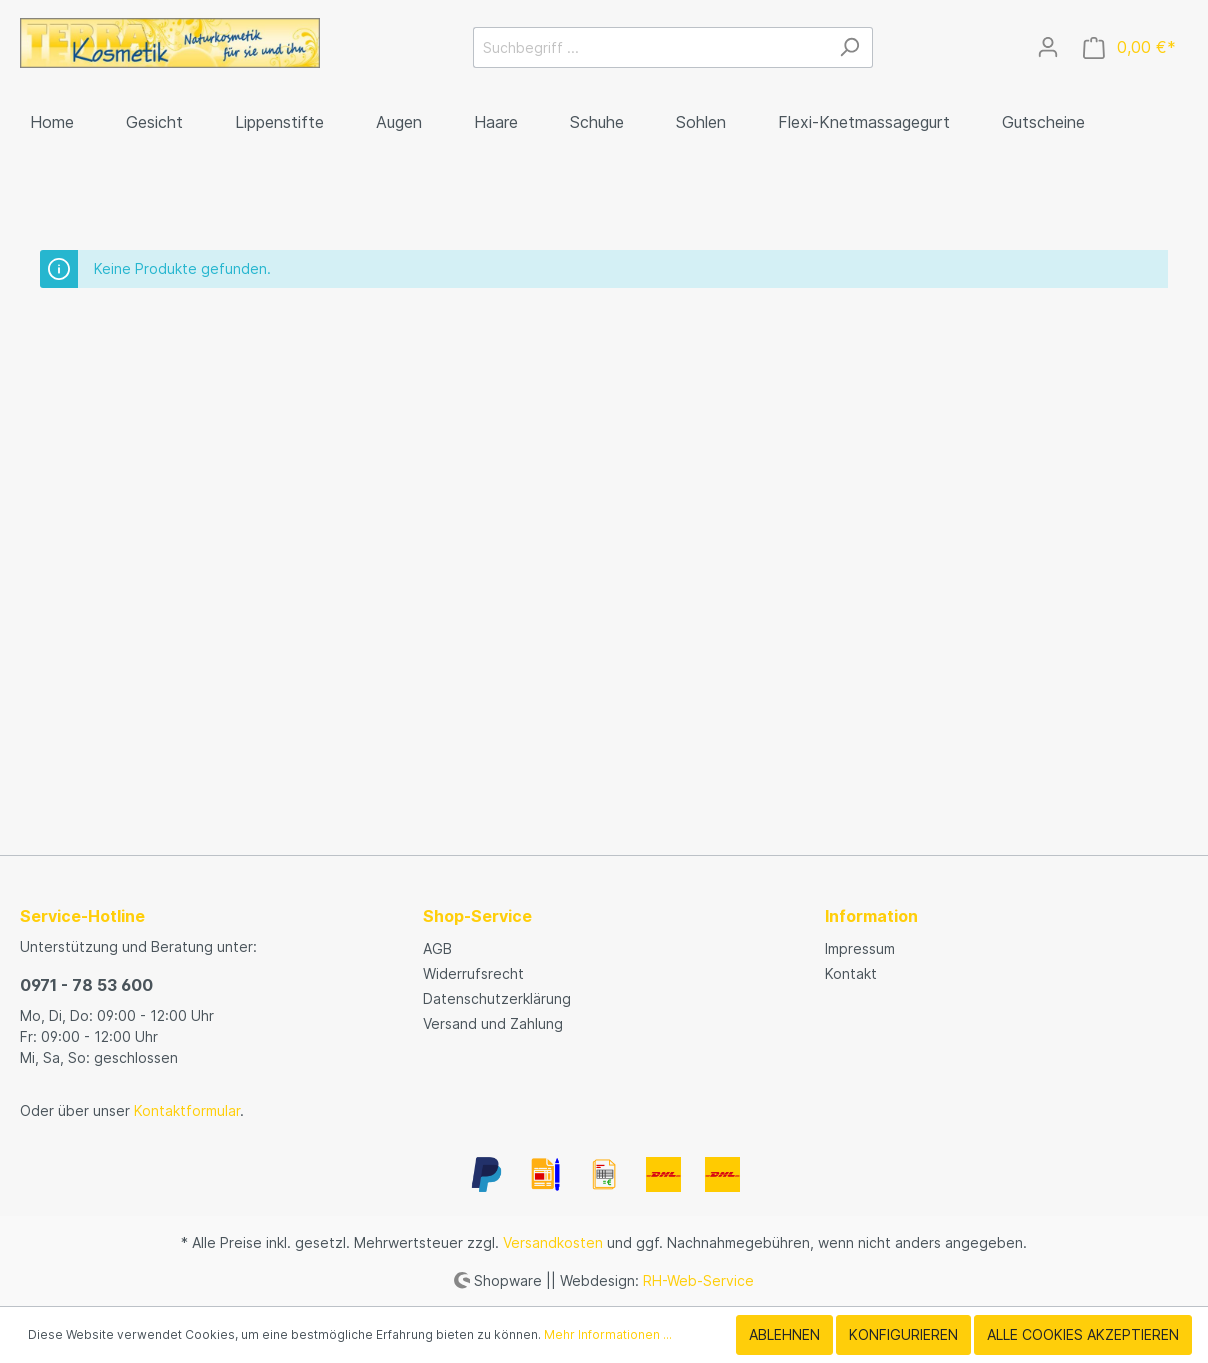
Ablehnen (784, 1334)
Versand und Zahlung (493, 1023)
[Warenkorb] (1129, 47)
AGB (437, 948)
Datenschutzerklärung (497, 998)
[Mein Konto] (1048, 47)
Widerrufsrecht (473, 973)
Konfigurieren (903, 1334)
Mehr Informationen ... (608, 1334)
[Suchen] (849, 47)
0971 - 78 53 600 (86, 985)
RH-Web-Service (698, 1279)
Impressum (860, 948)
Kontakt (851, 973)
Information (871, 916)
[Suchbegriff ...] (650, 47)
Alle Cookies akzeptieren (1083, 1334)
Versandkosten (553, 1242)
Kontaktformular (187, 1110)
